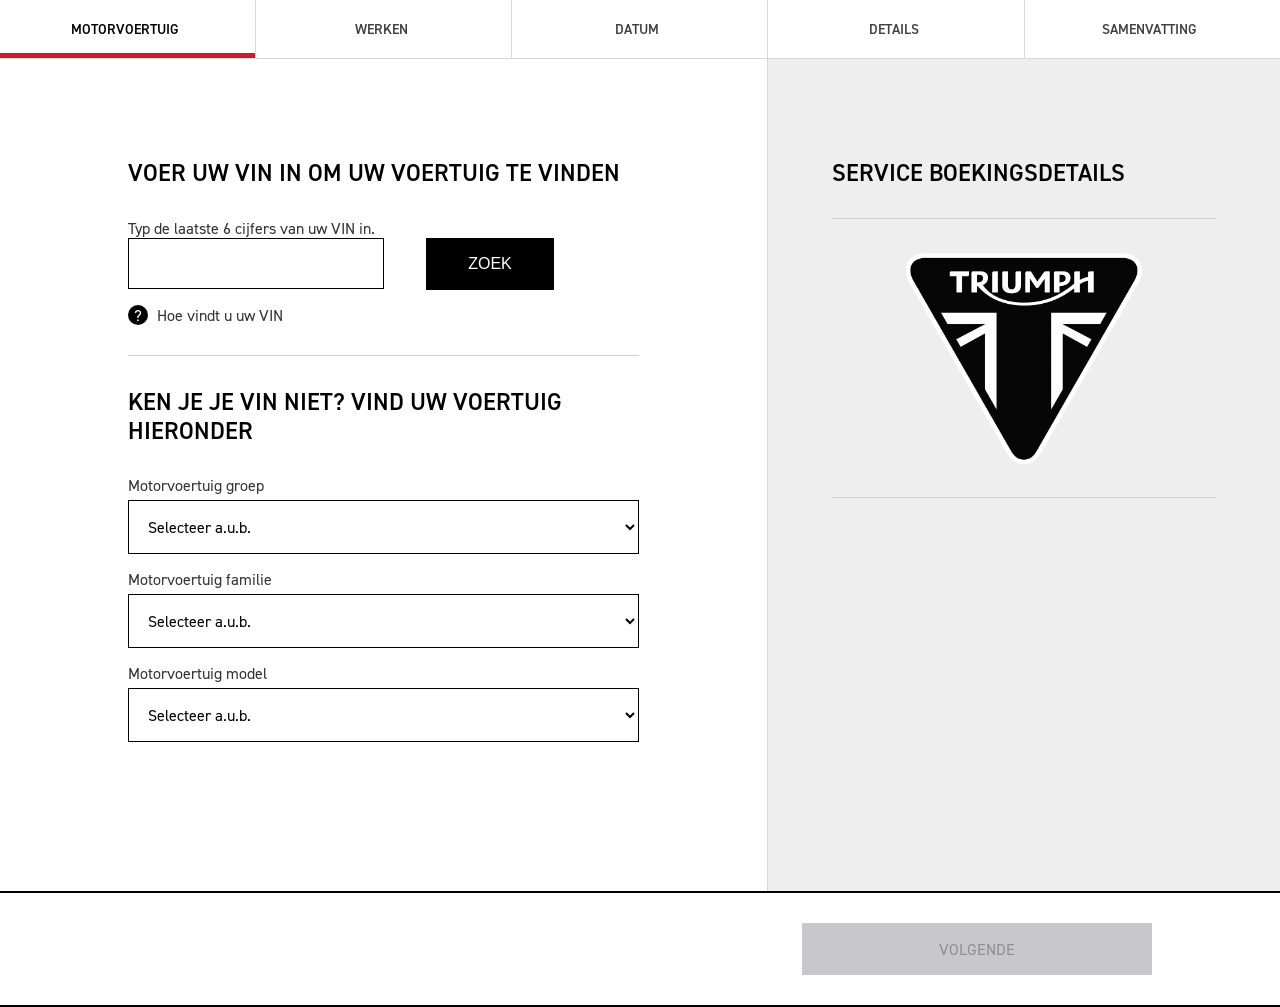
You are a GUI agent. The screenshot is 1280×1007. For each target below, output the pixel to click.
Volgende (977, 949)
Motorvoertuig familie (200, 579)
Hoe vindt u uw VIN (218, 315)
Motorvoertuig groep (196, 485)
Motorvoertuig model (197, 673)
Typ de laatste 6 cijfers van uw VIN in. (251, 228)
